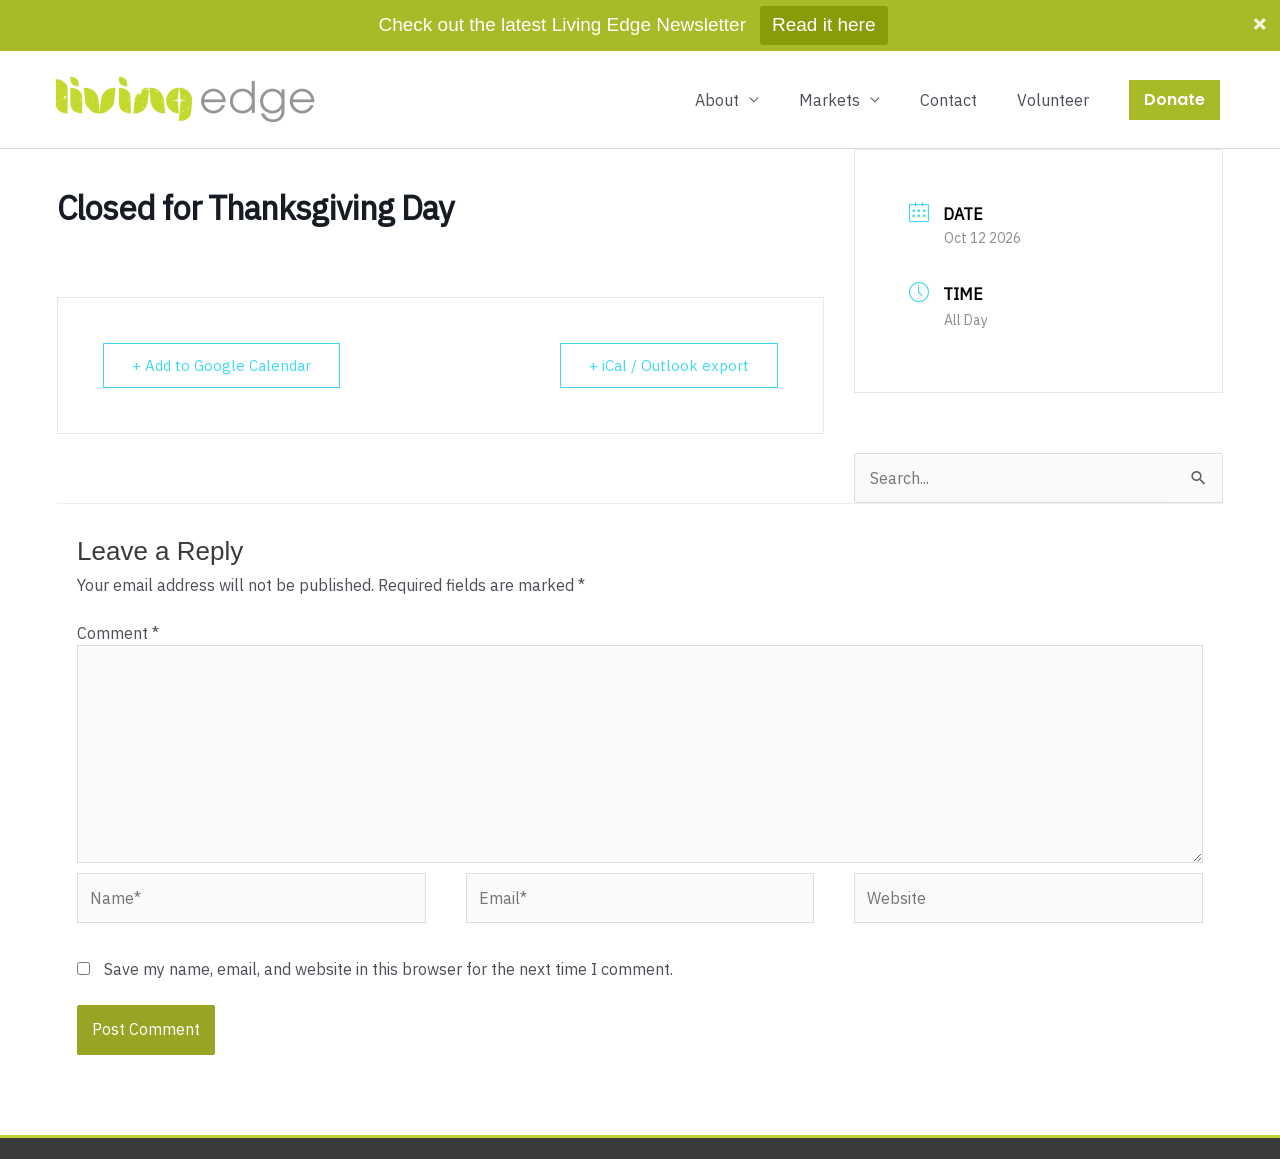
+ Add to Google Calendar (221, 365)
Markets (829, 100)
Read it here (824, 24)
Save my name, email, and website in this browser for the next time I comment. (388, 969)
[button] (1174, 100)
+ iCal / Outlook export (669, 365)
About (717, 100)
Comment (118, 633)
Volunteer (1053, 100)
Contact (948, 100)
